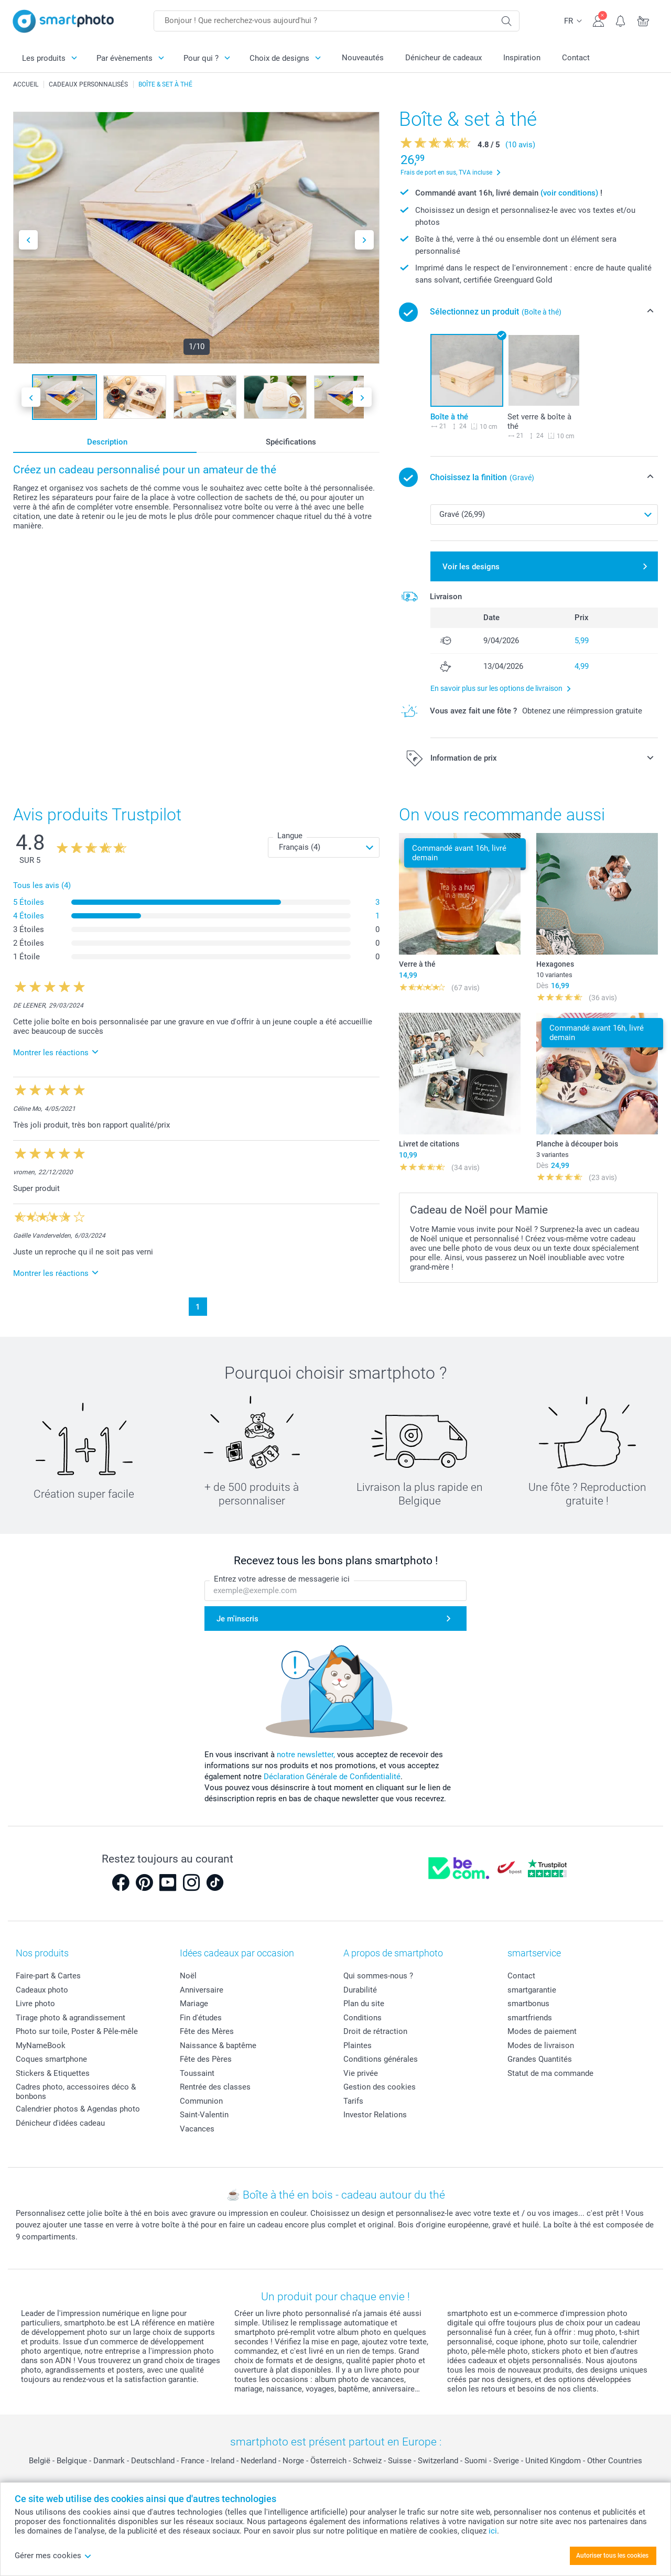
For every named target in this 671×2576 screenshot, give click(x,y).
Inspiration (521, 57)
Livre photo (35, 2003)
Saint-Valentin (204, 2114)
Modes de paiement (542, 2031)
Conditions (362, 2017)
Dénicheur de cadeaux (443, 57)
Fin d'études (201, 2017)
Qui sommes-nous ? (378, 1975)
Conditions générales (380, 2059)
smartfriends (529, 2017)
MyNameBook (41, 2045)
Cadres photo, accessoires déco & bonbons (76, 2091)
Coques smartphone (51, 2059)
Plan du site (363, 2003)
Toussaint (197, 2073)
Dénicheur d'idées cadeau (60, 2123)
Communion (201, 2101)
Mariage (194, 2003)
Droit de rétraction (375, 2031)
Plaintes (357, 2045)
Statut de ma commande (550, 2073)
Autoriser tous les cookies (612, 2555)
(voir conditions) (569, 193)
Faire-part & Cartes (48, 1975)
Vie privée (360, 2073)
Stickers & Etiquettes (53, 2073)
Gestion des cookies (379, 2087)
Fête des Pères (206, 2059)
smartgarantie (531, 1990)
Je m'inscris (237, 1618)
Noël (188, 1975)
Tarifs (353, 2101)
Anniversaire (201, 1990)
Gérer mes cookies (53, 2555)
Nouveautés (363, 57)
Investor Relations (375, 2114)
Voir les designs (471, 566)
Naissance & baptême (218, 2045)
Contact (576, 57)
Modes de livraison (540, 2045)
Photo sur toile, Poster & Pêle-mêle (77, 2031)
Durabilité (360, 1990)
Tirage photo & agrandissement (70, 2017)
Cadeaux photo (42, 1990)
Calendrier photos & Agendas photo (78, 2109)
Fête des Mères (207, 2031)
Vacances (197, 2129)
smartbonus (528, 2003)
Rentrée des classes (215, 2087)
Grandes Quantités (539, 2059)
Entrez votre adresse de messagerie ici (282, 1579)
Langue (289, 835)
